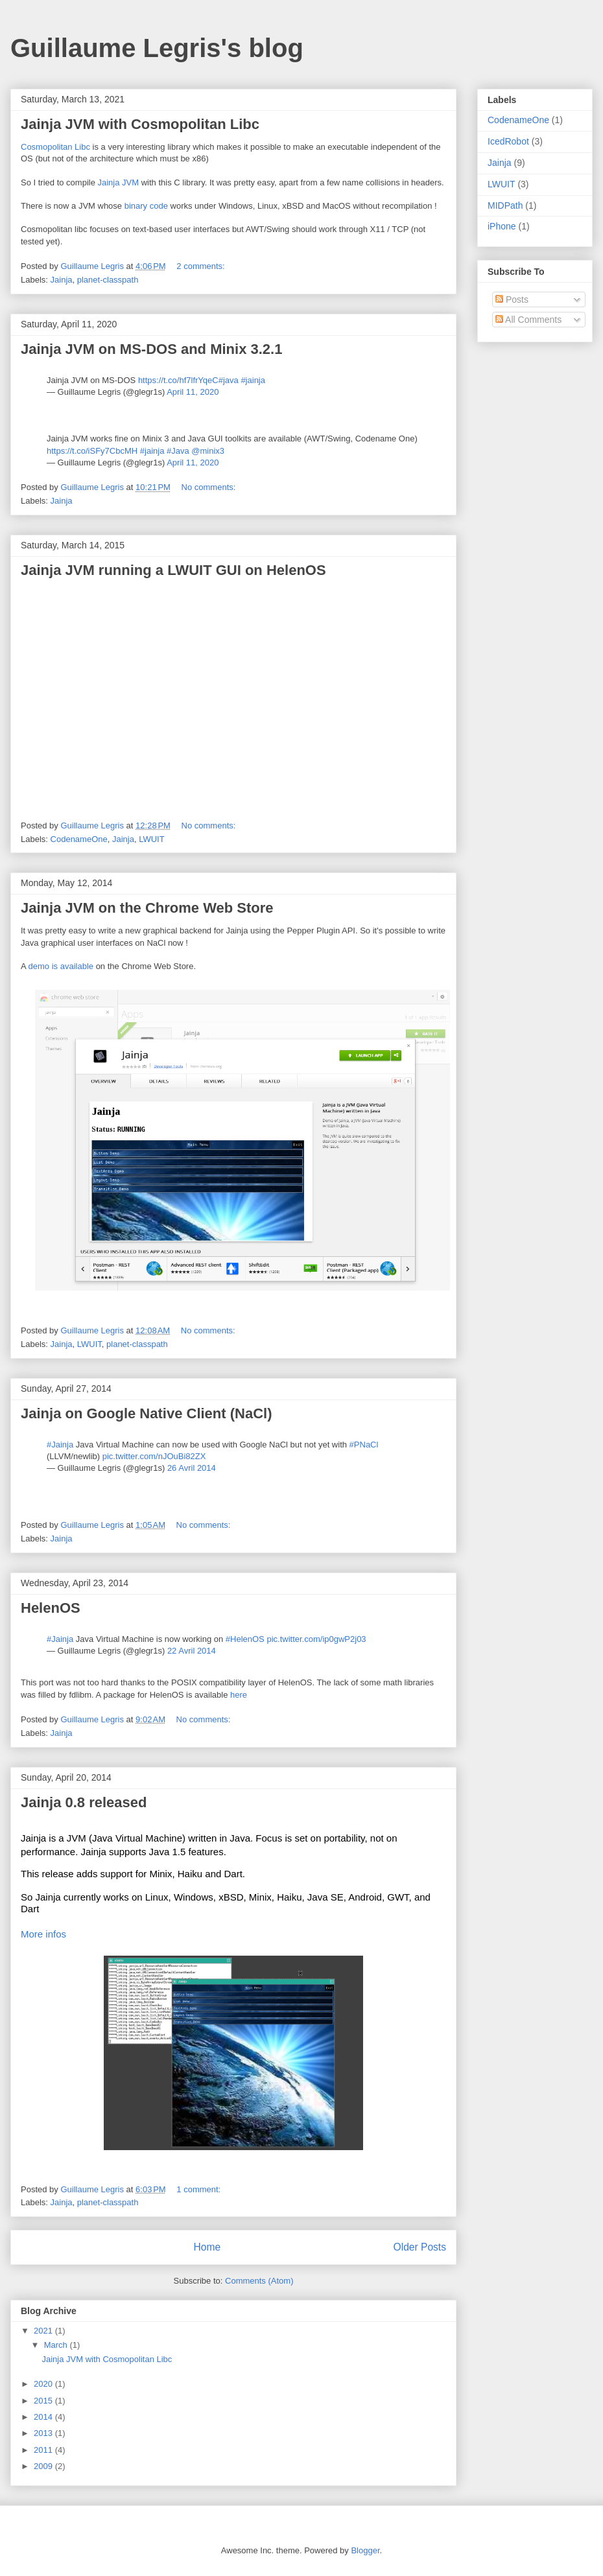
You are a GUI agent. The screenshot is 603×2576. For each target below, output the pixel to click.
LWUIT (151, 839)
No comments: (210, 487)
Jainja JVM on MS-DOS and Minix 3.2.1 (151, 349)
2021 (44, 2331)
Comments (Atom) (259, 2281)
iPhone (502, 226)
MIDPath (505, 205)
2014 (44, 2417)
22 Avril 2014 (191, 1651)
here (238, 1695)
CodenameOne (79, 839)
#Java (178, 451)
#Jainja (60, 1444)
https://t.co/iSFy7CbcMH (92, 451)
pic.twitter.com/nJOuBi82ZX (154, 1456)
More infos (43, 1933)
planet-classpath (108, 280)
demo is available (61, 966)
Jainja (62, 280)
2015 (44, 2401)
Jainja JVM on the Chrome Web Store (147, 908)
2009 (44, 2466)
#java (229, 380)
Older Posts (420, 2247)
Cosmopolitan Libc (55, 147)
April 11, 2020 (193, 392)
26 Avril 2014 (191, 1468)
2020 (44, 2384)
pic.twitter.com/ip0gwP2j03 (316, 1639)
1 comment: (199, 2189)
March (57, 2345)
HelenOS (50, 1608)
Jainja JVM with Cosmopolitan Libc (140, 124)
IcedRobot (508, 141)
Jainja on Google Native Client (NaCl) (146, 1413)
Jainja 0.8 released (84, 1802)
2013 (44, 2433)
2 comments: (201, 266)
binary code (146, 206)
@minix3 (207, 451)
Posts (511, 299)
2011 (44, 2450)
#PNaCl (364, 1444)
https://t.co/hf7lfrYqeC (178, 380)
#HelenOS (245, 1639)
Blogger (365, 2550)
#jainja (253, 380)
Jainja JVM (118, 182)
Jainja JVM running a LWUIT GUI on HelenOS (173, 570)
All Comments (528, 319)
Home (206, 2247)
